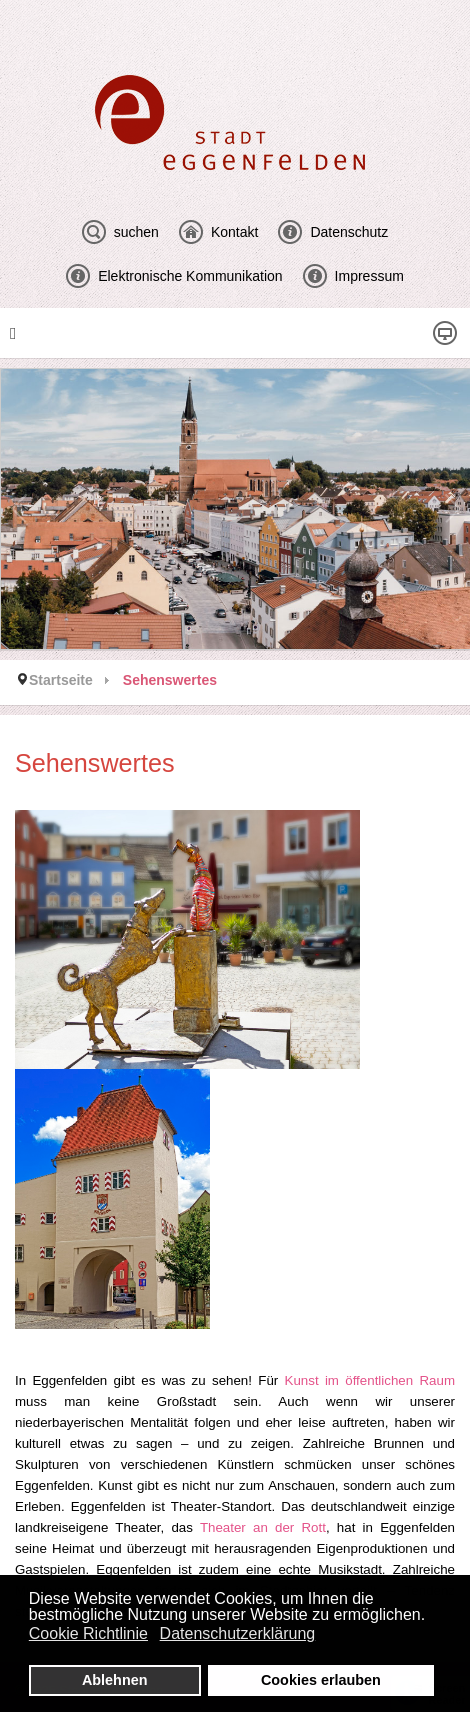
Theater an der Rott (263, 1527)
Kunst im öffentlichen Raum (370, 1380)
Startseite (61, 680)
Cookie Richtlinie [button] (88, 1633)
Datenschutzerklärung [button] (238, 1633)
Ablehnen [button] (115, 1680)
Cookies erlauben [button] (321, 1680)
